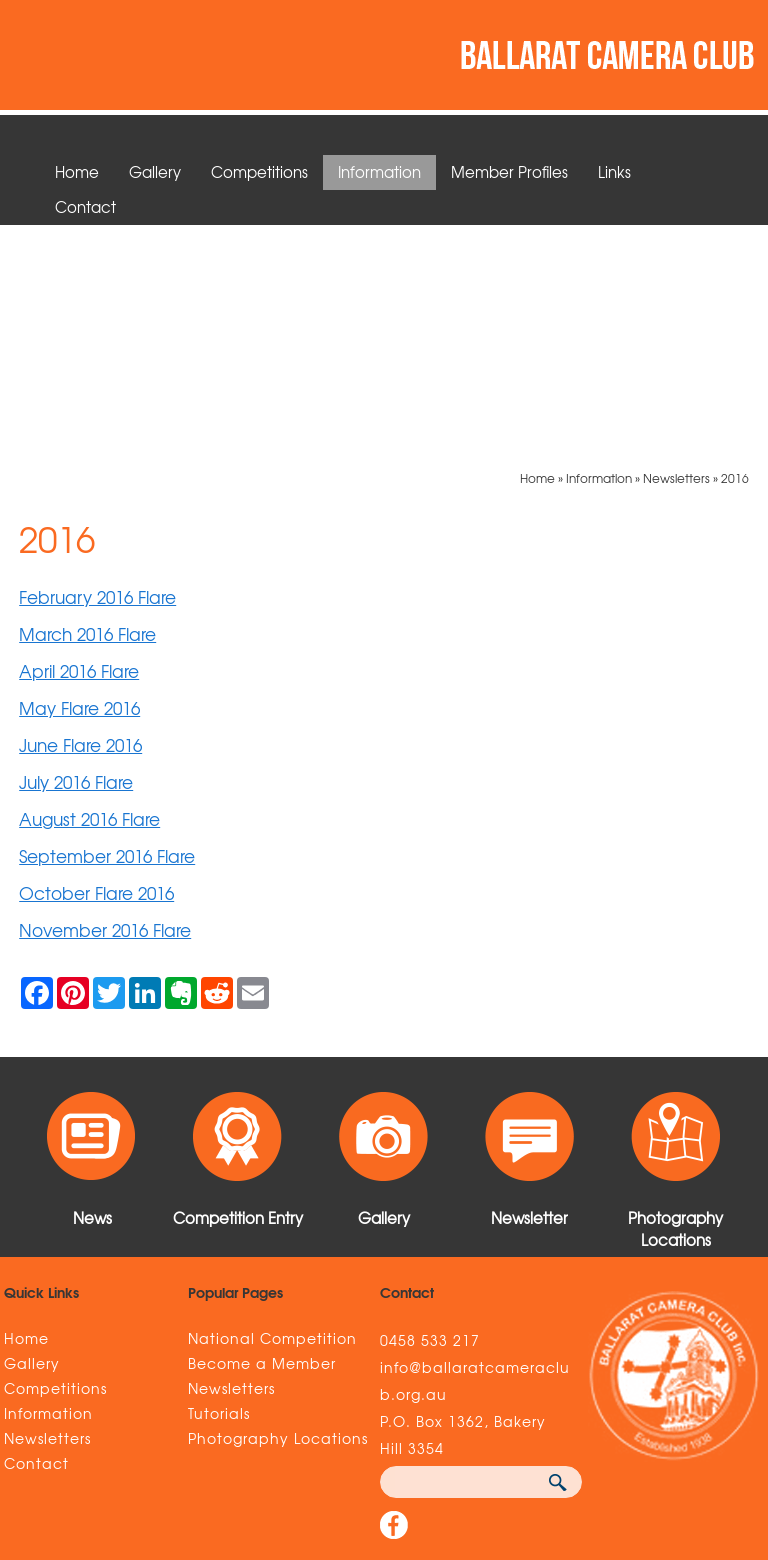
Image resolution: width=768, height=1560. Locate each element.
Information (379, 172)
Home (77, 172)
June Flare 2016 (80, 516)
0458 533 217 (430, 1112)
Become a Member (262, 1135)
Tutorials (219, 1185)
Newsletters (676, 250)
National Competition (272, 1110)
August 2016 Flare (89, 590)
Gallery (155, 172)
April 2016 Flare (79, 442)
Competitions (259, 172)
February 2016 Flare (97, 368)
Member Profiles (509, 172)
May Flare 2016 (79, 479)
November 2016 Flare (105, 701)
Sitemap (41, 1433)
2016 (735, 250)
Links (614, 172)
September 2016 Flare (107, 627)
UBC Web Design (676, 1433)
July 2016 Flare (76, 553)
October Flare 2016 (96, 664)
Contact (85, 207)
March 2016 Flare (87, 405)
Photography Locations (278, 1210)
